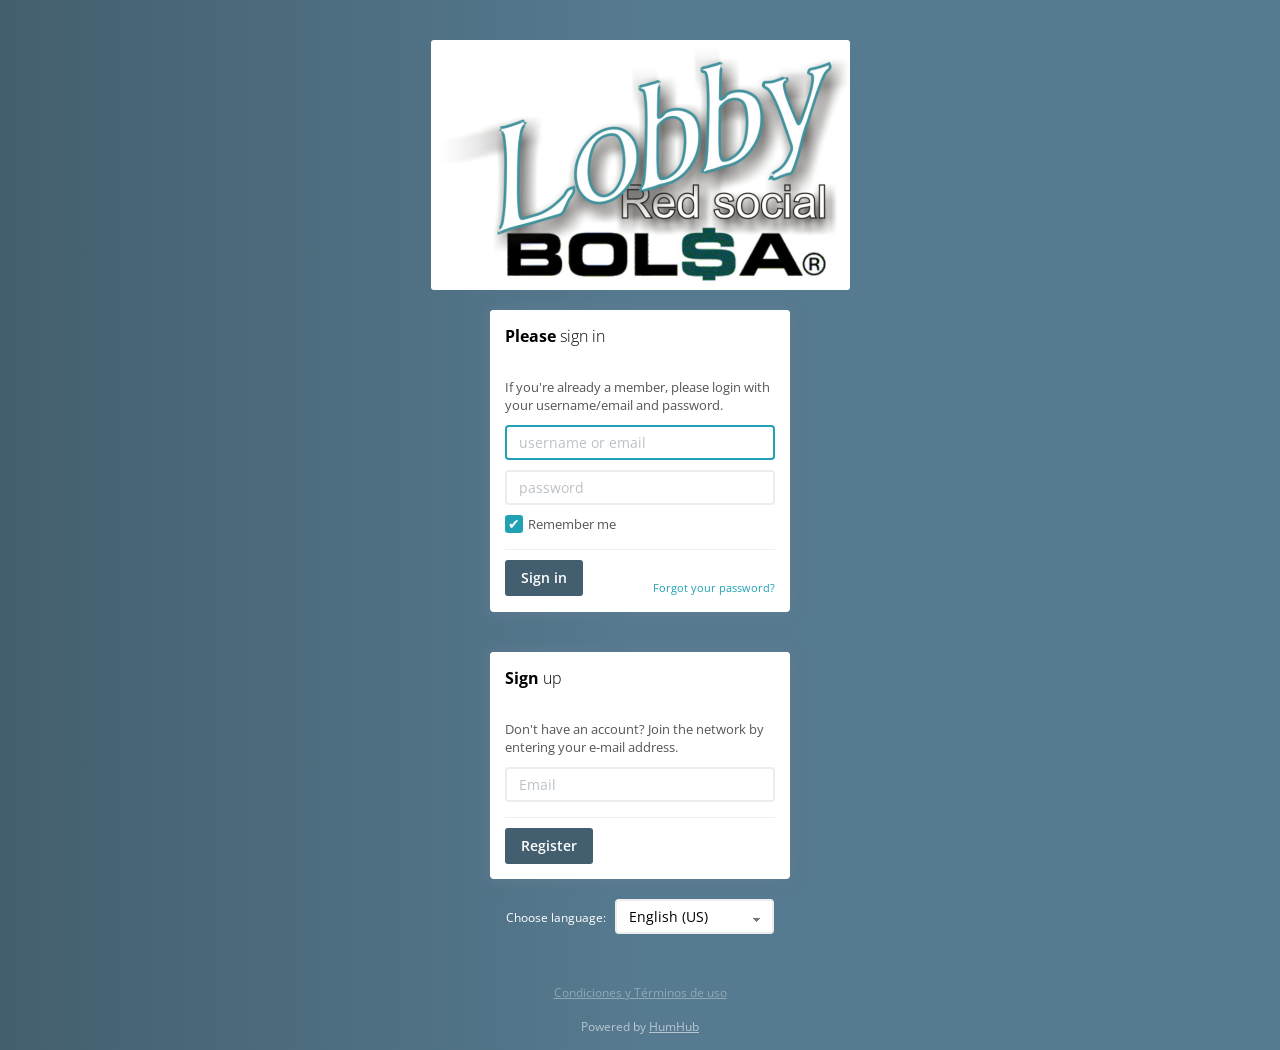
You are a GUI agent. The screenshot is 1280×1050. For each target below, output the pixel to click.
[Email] (640, 784)
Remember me (560, 524)
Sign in (544, 577)
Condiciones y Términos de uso (640, 992)
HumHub (674, 1026)
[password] (640, 487)
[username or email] (640, 442)
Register (549, 845)
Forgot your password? (714, 587)
